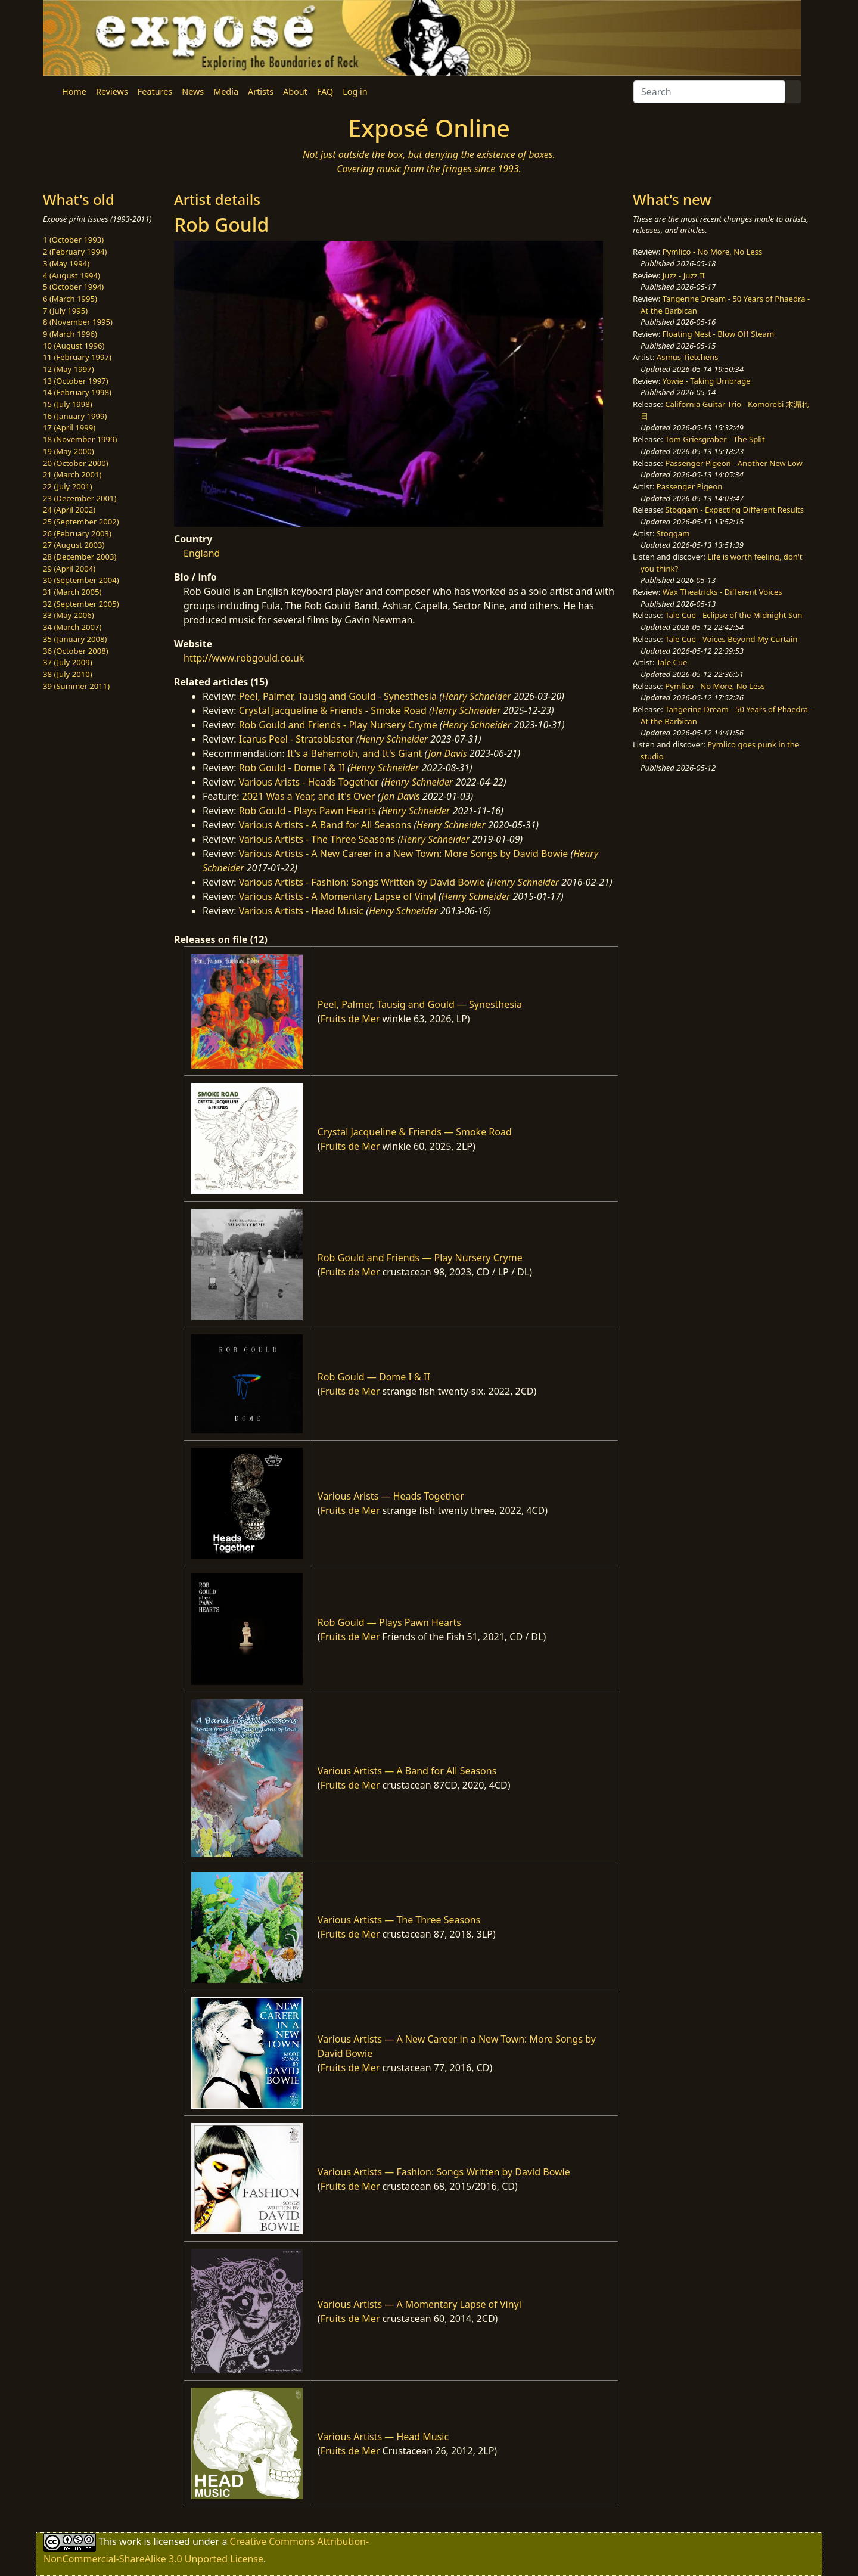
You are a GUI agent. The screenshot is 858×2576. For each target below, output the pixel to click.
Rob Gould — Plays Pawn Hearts (389, 1622)
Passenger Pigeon (689, 486)
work (130, 2541)
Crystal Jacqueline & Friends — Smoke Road (415, 1131)
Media (225, 91)
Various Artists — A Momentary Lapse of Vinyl (419, 2304)
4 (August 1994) (71, 275)
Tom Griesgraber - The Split (714, 439)
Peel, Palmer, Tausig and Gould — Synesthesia (420, 1004)
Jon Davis (447, 753)
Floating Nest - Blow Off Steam (718, 333)
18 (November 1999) (80, 439)
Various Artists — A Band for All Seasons (407, 1770)
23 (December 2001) (79, 498)
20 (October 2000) (75, 463)
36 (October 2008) (75, 650)
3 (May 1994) (66, 263)
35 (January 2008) (75, 639)
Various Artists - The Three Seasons (317, 839)
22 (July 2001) (67, 486)
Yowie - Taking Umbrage (707, 380)
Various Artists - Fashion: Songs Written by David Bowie (362, 882)
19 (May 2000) (68, 451)
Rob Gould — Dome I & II (374, 1376)
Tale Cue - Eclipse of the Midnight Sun (733, 615)
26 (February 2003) (77, 533)
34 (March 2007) (72, 627)
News (193, 91)
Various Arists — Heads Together (391, 1496)
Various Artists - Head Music (301, 910)
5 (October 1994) (73, 286)
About (295, 91)
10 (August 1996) (73, 345)
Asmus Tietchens (688, 357)
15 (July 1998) (67, 404)
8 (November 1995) (78, 321)
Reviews (112, 91)
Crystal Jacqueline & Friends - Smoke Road (333, 710)
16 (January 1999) (75, 416)
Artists (260, 91)
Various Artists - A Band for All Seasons (325, 824)
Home (74, 91)
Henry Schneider (476, 696)
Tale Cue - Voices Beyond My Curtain (731, 639)
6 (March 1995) (70, 298)
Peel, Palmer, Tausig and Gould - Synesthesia (338, 696)
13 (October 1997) (75, 380)
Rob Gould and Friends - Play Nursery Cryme (338, 724)
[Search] (709, 91)
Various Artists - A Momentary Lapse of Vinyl (337, 896)
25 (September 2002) (81, 521)
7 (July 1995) (65, 310)
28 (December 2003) (79, 556)
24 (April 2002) (69, 509)
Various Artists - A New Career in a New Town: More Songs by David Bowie (403, 853)
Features (155, 91)
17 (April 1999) (69, 427)
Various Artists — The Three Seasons (399, 1919)
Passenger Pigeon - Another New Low (734, 463)
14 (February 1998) (77, 392)
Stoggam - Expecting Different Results (734, 509)
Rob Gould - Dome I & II (292, 767)
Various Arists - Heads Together (309, 782)
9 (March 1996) (70, 333)
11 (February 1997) (77, 357)
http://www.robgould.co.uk (244, 658)
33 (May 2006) (68, 615)
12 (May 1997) (68, 369)
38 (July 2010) (67, 674)
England (202, 553)
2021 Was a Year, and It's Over (308, 796)
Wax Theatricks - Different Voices (722, 591)
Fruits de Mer (350, 1018)
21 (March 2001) (72, 474)
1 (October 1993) (73, 239)
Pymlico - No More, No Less (713, 251)
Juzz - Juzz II (684, 275)
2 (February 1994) (75, 251)
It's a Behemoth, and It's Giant (354, 753)
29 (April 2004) (69, 568)
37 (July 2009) (67, 662)
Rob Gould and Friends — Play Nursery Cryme (420, 1257)
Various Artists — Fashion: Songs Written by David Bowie (444, 2171)
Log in (355, 91)
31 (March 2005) (72, 591)
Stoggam (673, 533)
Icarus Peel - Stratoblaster (296, 739)
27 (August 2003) (73, 544)
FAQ (325, 91)
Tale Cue (672, 662)
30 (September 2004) (81, 580)
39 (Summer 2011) (76, 686)
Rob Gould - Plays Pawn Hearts (307, 810)
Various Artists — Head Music (383, 2436)
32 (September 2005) (81, 603)
